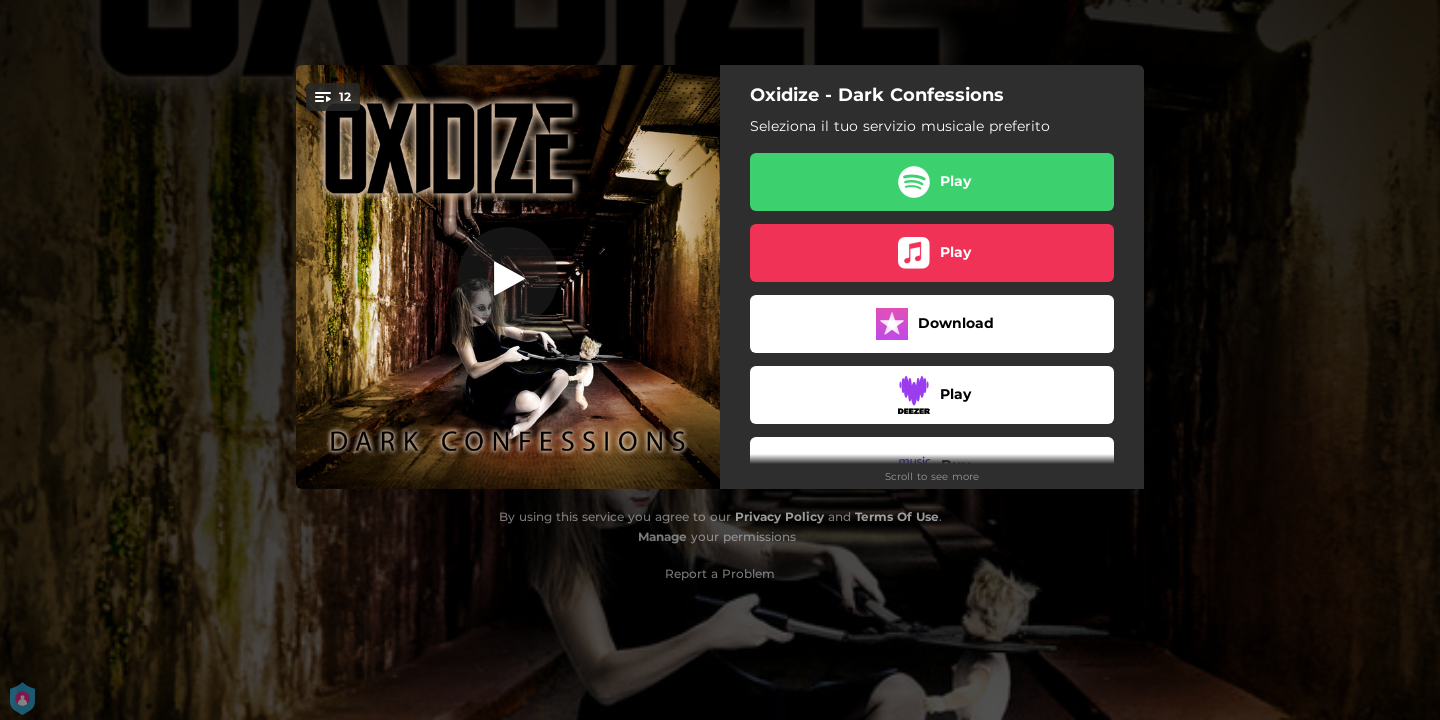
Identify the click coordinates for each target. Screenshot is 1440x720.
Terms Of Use (897, 516)
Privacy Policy (779, 516)
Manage (662, 536)
